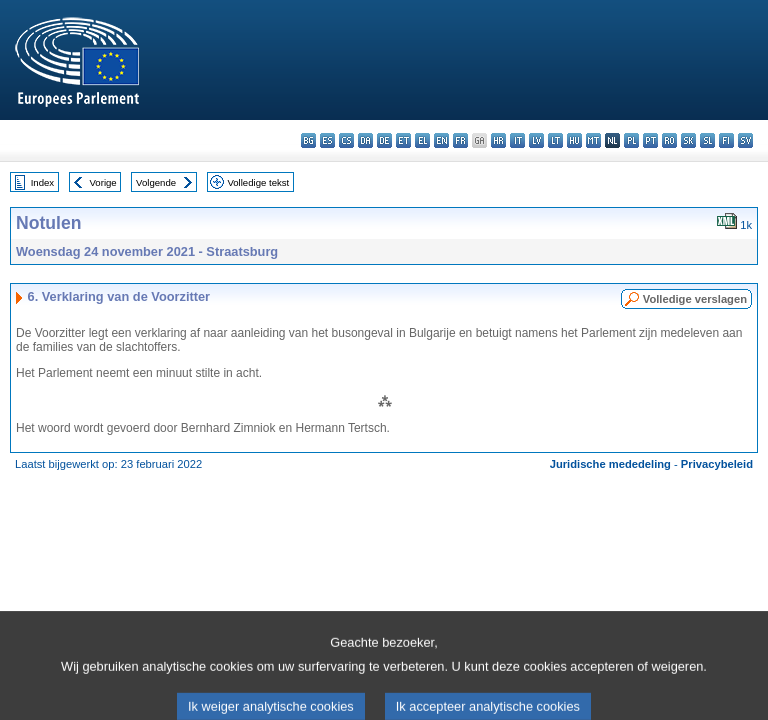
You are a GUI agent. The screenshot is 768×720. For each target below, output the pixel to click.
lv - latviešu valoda (536, 140)
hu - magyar (574, 140)
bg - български (308, 140)
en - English (441, 140)
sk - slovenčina (688, 140)
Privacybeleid (717, 464)
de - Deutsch (384, 140)
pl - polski (631, 140)
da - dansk (365, 140)
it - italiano (517, 140)
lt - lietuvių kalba (555, 140)
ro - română (669, 140)
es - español (327, 140)
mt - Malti (593, 140)
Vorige (103, 182)
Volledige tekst (258, 182)
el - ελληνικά (422, 140)
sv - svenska (745, 140)
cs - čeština (346, 140)
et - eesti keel (403, 140)
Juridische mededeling (610, 464)
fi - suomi (726, 140)
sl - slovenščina (707, 140)
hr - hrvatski (498, 140)
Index (42, 182)
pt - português (650, 140)
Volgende (156, 182)
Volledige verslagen (695, 299)
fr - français (460, 140)
